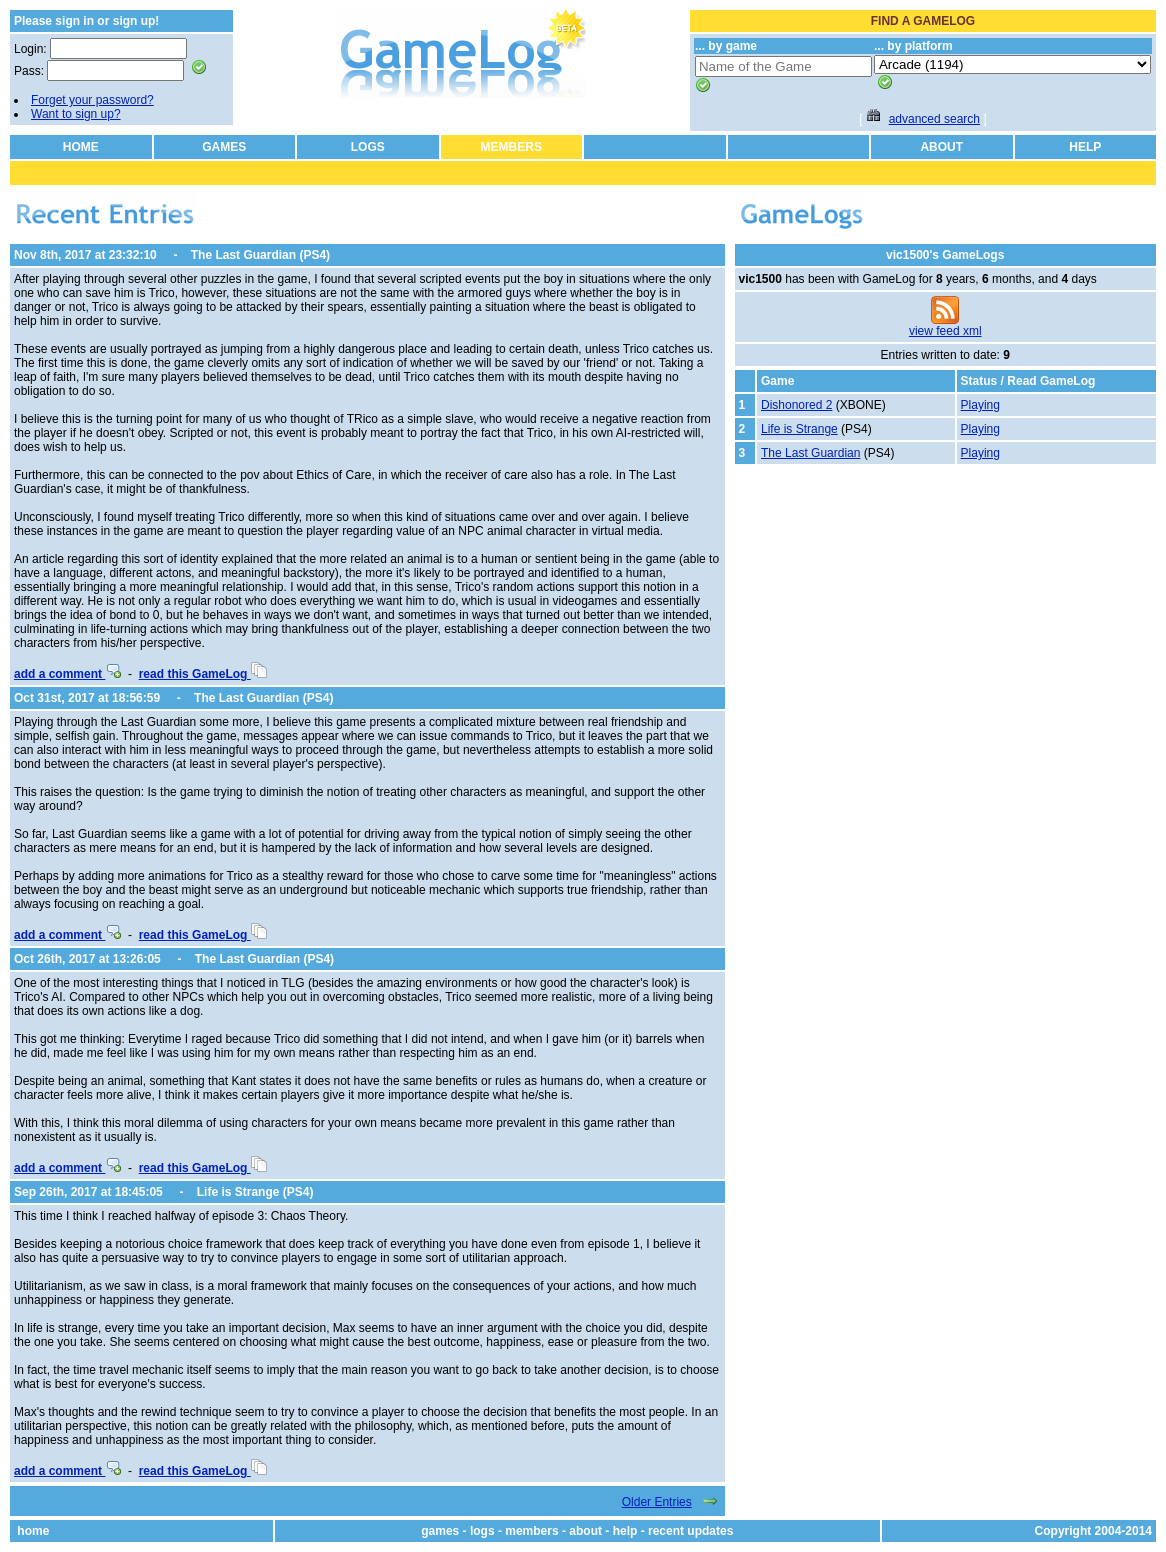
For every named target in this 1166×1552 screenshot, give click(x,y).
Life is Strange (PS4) (255, 1192)
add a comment (67, 674)
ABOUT (941, 147)
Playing (980, 405)
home (33, 1531)
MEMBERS (511, 147)
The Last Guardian (810, 453)
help (625, 1531)
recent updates (690, 1531)
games (440, 1531)
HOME (81, 147)
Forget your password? (92, 100)
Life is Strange (799, 429)
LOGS (368, 147)
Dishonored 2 (796, 405)
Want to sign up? (76, 114)
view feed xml (945, 331)
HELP (1085, 147)
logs (482, 1531)
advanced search (934, 119)
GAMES (224, 147)
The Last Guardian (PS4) (260, 255)
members (531, 1531)
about (585, 1531)
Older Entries (657, 1502)
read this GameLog (203, 674)
